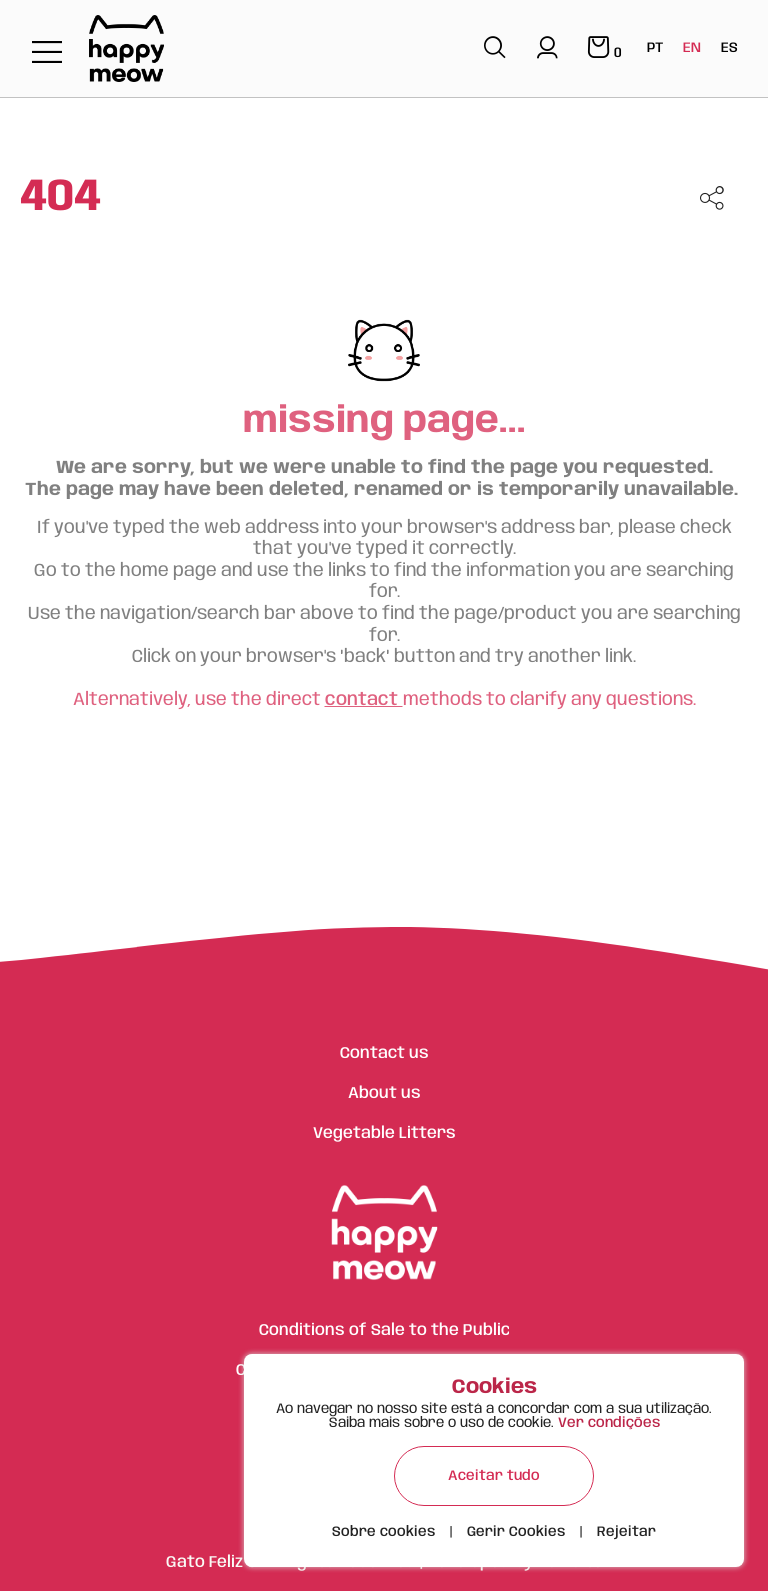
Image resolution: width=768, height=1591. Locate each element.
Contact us (384, 1053)
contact (364, 700)
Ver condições (609, 1423)
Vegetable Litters (384, 1133)
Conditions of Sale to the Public (384, 1330)
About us (384, 1093)
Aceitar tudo (494, 1476)
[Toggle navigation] (47, 53)
